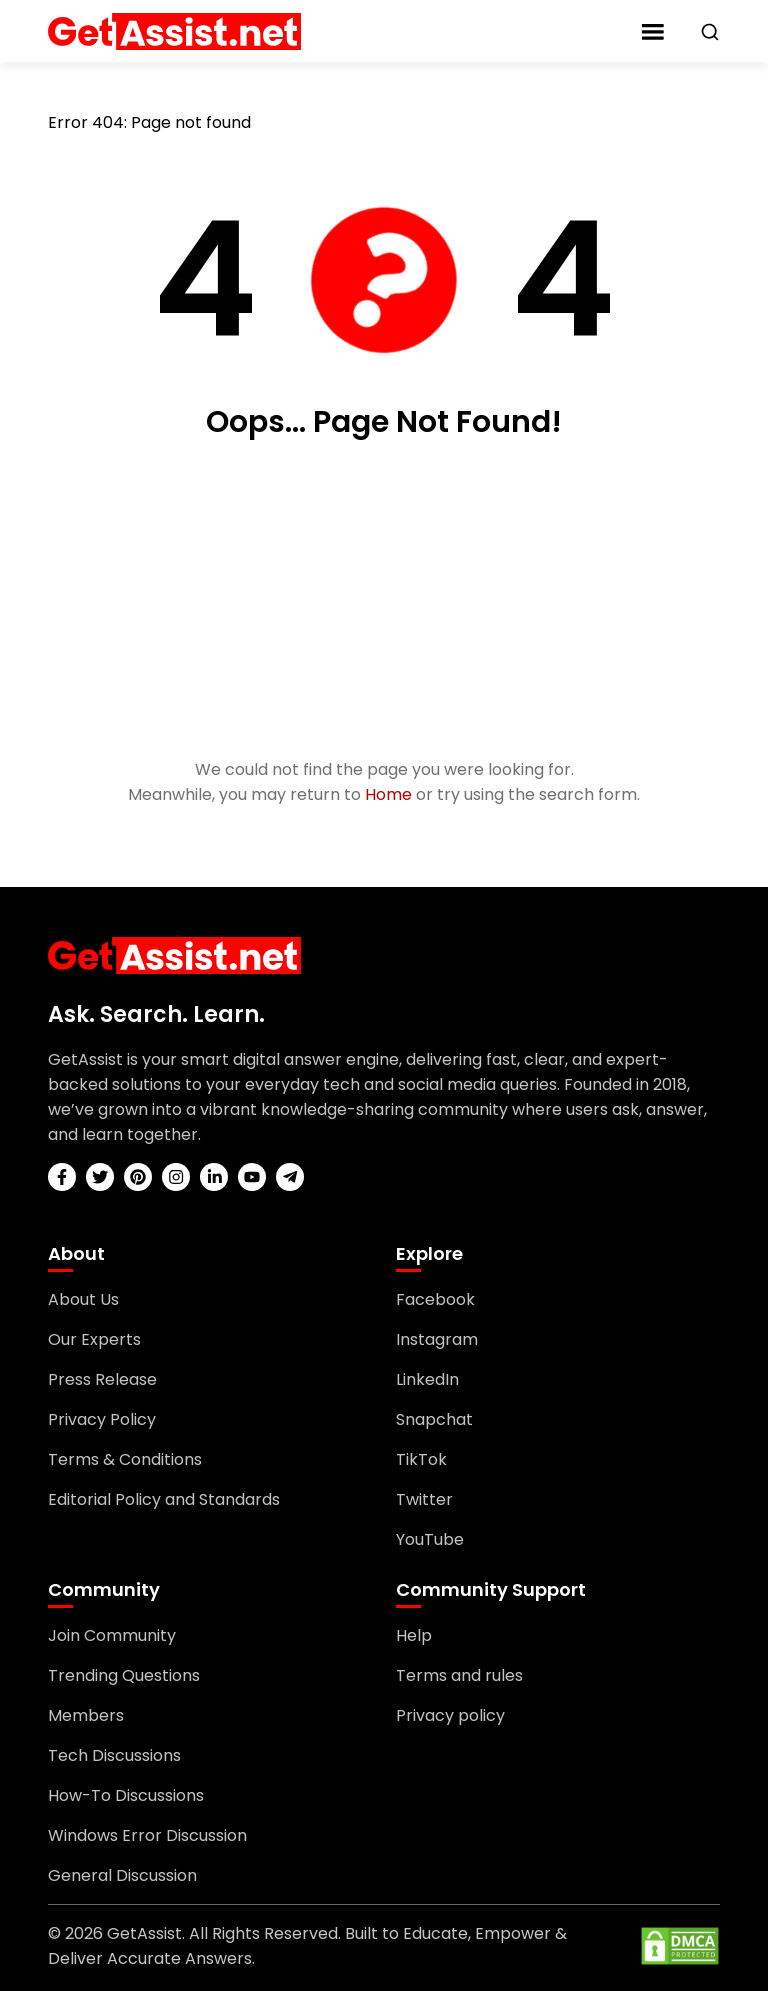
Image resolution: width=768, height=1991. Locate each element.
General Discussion (122, 1875)
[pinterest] (138, 1177)
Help (414, 1635)
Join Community (112, 1635)
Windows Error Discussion (147, 1835)
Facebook (435, 1299)
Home (388, 794)
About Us (83, 1299)
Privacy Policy (102, 1419)
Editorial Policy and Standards (164, 1499)
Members (86, 1715)
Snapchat (434, 1419)
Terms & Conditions (125, 1459)
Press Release (102, 1379)
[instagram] (176, 1177)
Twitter (424, 1499)
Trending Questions (124, 1675)
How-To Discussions (126, 1795)
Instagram (437, 1339)
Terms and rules (459, 1675)
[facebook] (62, 1177)
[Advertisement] (384, 601)
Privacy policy (450, 1715)
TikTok (421, 1459)
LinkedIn (427, 1379)
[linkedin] (214, 1177)
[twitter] (100, 1177)
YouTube (430, 1539)
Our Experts (94, 1339)
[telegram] (290, 1177)
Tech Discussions (114, 1755)
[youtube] (252, 1177)
